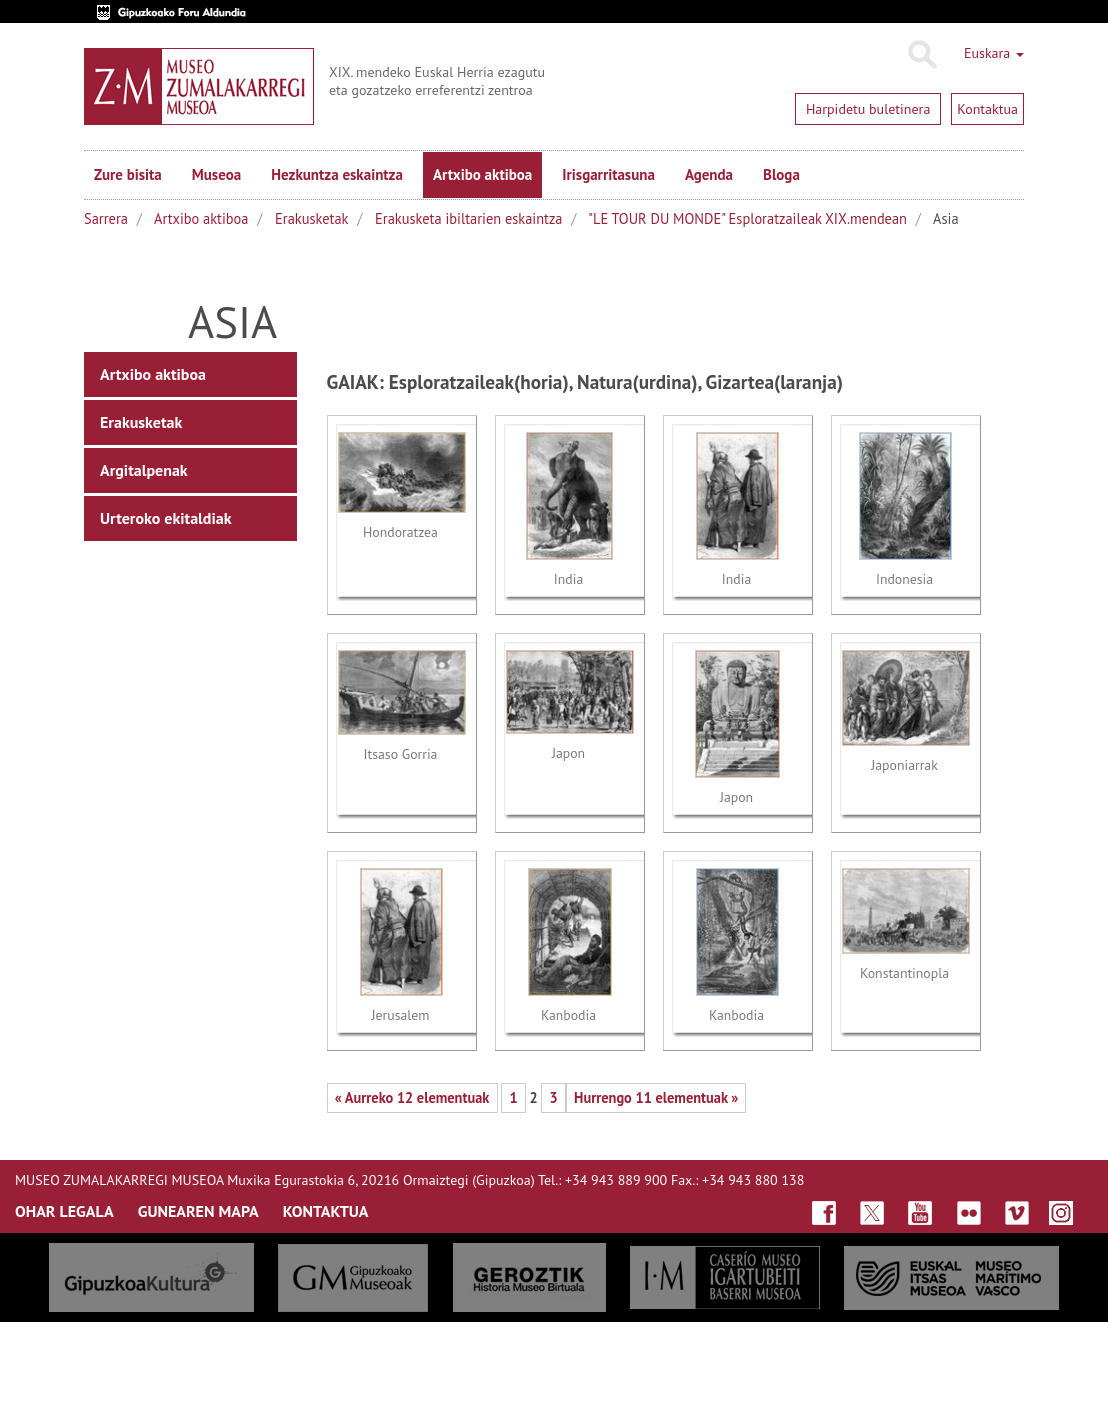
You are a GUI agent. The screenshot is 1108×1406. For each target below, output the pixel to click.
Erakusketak (311, 218)
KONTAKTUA (326, 1211)
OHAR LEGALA (64, 1211)
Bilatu (921, 55)
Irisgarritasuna (608, 174)
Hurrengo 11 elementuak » (656, 1097)
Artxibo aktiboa (482, 174)
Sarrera (106, 218)
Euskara (994, 53)
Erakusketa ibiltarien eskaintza (468, 218)
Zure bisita (128, 174)
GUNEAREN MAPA (198, 1211)
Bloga (781, 174)
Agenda (709, 174)
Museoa (216, 174)
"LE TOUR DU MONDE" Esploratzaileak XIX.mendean (747, 218)
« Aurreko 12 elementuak (412, 1097)
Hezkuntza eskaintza (337, 174)
